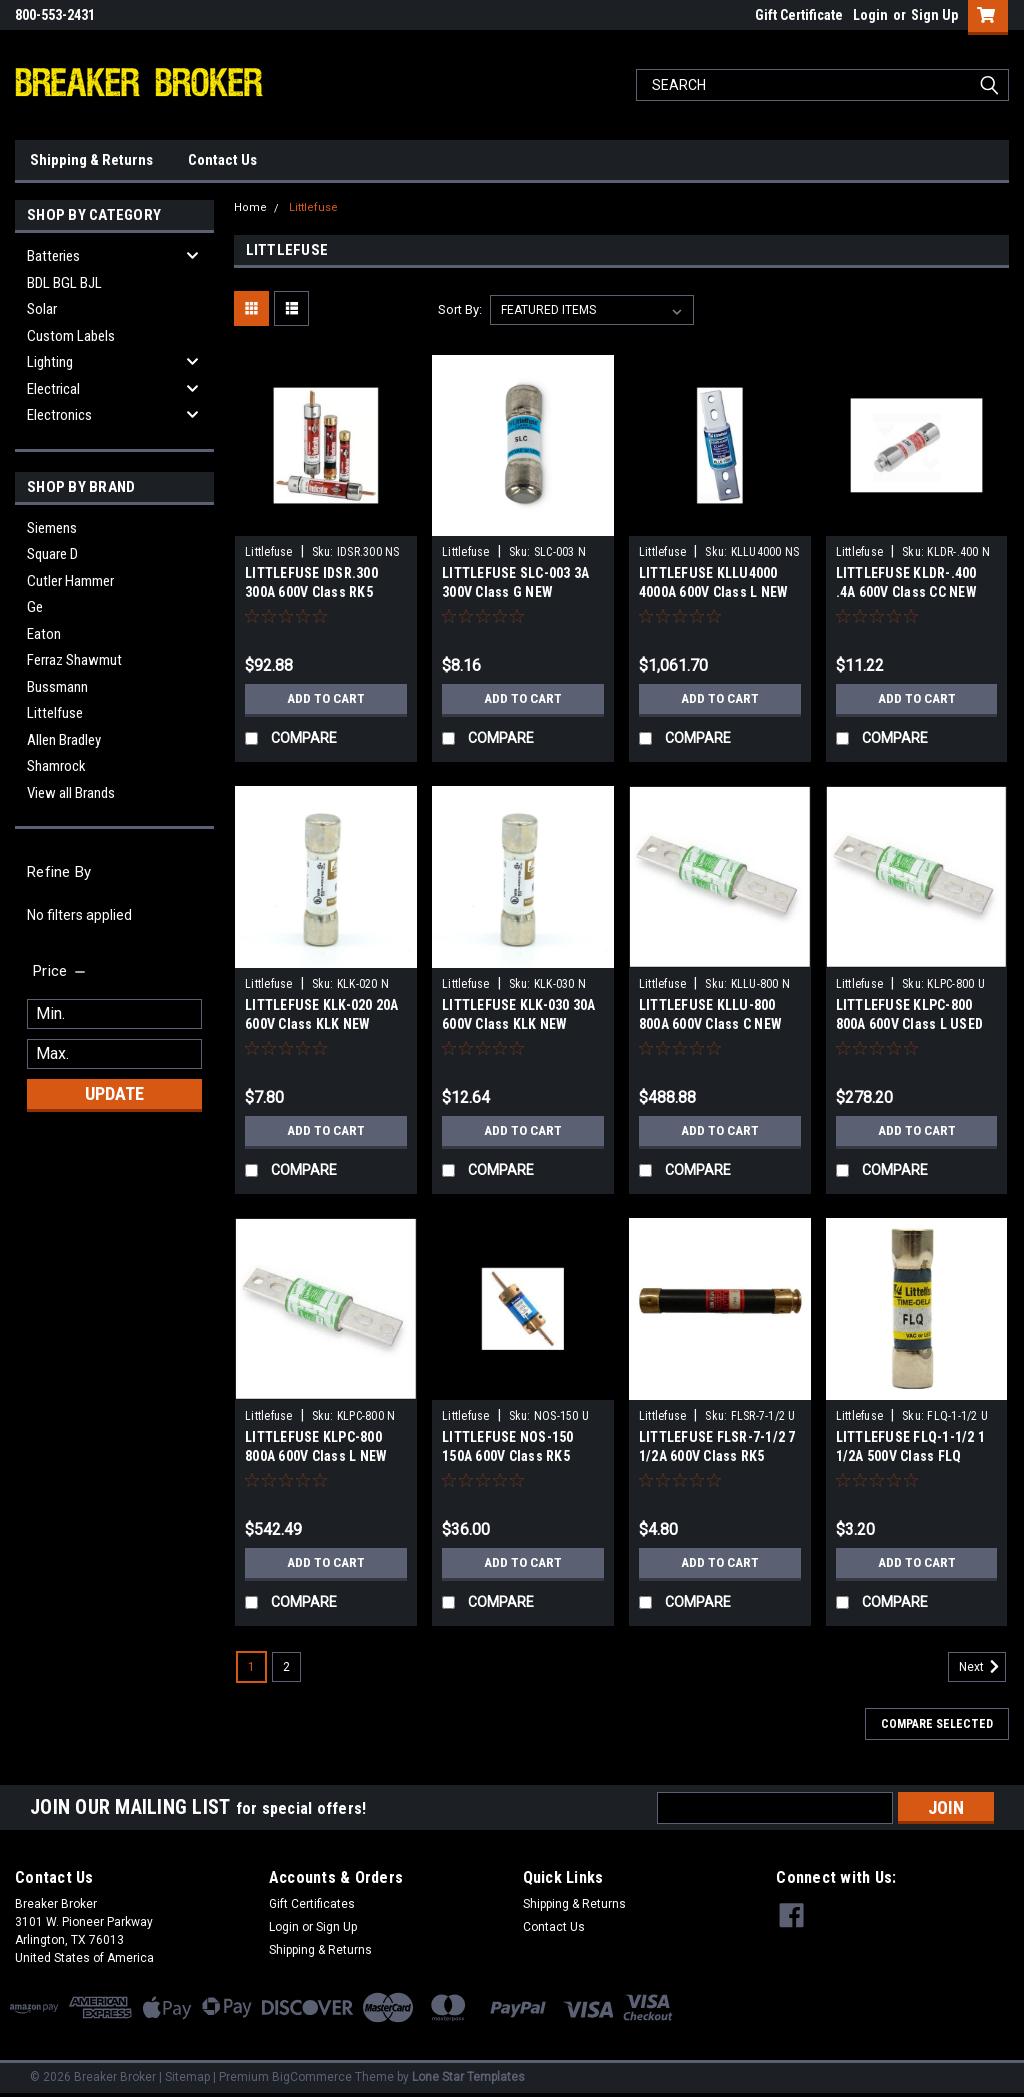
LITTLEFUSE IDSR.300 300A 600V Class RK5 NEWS (311, 592)
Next (982, 1667)
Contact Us (222, 160)
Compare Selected (937, 1724)
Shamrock (56, 766)
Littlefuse (313, 207)
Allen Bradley (64, 740)
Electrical (53, 389)
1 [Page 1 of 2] (251, 1667)
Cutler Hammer (70, 581)
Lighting (50, 362)
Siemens (52, 528)
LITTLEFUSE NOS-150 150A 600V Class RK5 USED (508, 1456)
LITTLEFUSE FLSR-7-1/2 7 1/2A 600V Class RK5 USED (717, 1456)
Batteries (53, 256)
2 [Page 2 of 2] (286, 1667)
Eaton (44, 634)
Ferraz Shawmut (74, 660)
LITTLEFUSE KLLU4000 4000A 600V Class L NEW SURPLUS (714, 592)
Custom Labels (71, 336)
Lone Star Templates (468, 2077)
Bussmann (57, 687)
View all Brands (71, 793)
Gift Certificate (799, 15)
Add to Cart (326, 699)
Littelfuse (55, 713)
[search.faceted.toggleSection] (60, 971)
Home (250, 207)
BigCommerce (312, 2077)
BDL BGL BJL (64, 283)
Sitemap (187, 2077)
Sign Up (934, 15)
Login (870, 15)
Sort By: (460, 309)
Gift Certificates (312, 1904)
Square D (52, 554)
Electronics (59, 415)
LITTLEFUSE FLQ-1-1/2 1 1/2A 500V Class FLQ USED (911, 1456)
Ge (35, 607)
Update (114, 1093)
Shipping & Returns (91, 160)
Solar (42, 309)
